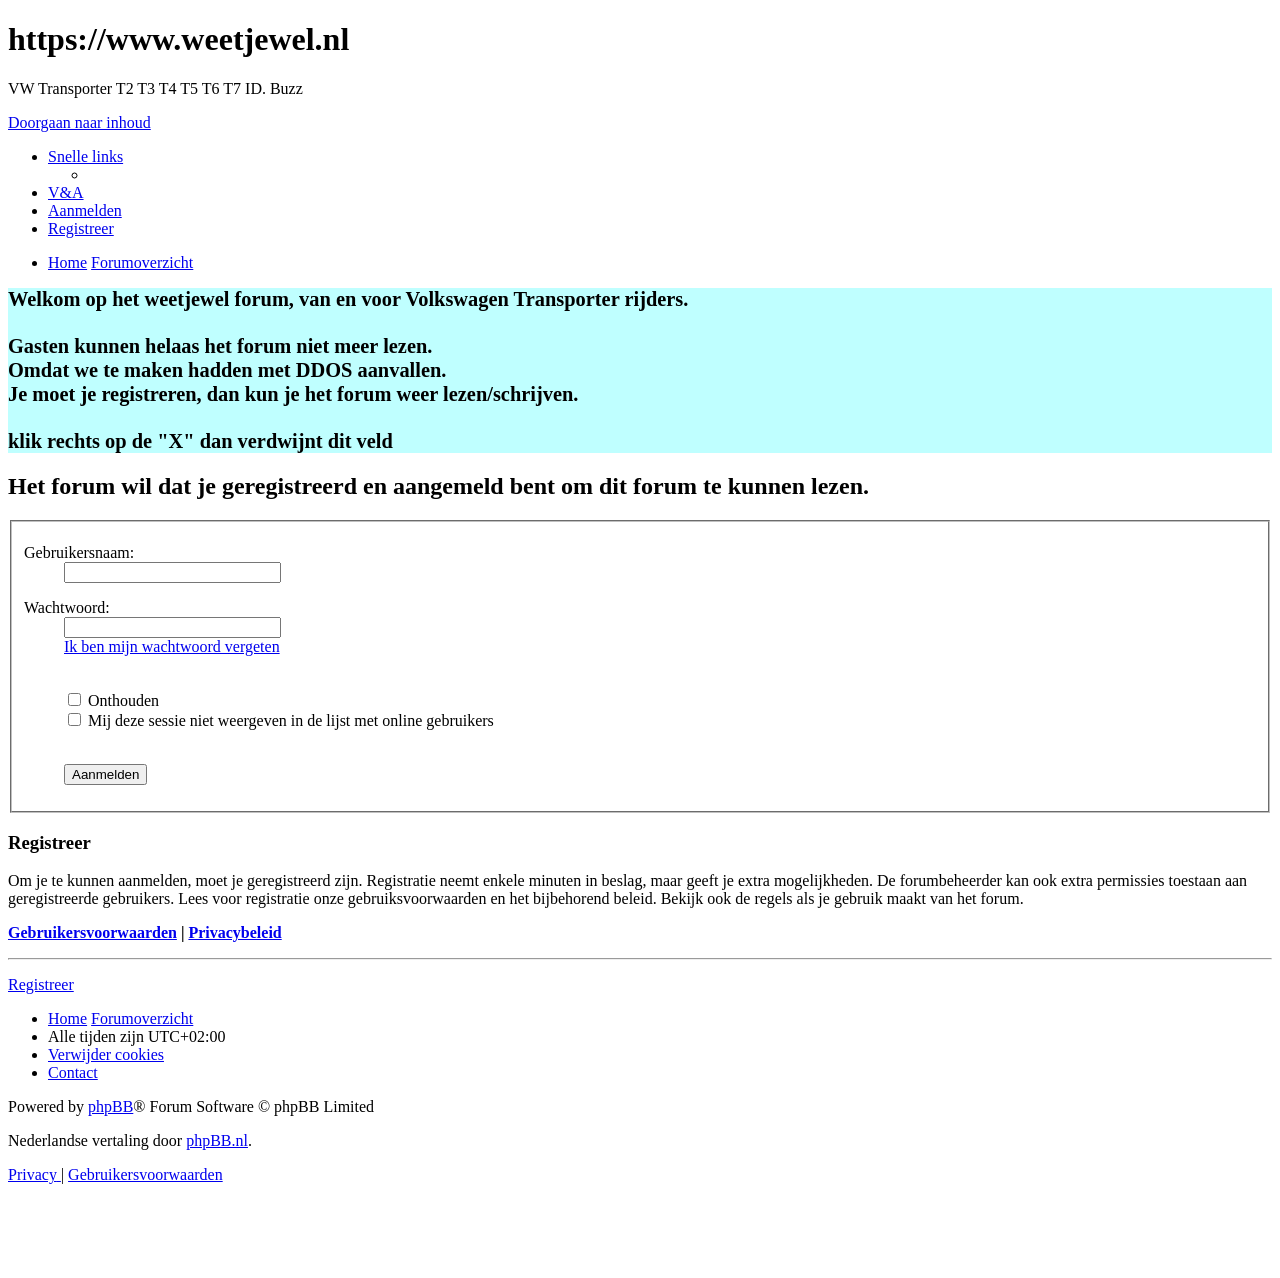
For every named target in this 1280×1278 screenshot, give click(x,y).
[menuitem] (66, 192)
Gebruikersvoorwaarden (92, 932)
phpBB (110, 1106)
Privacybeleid (234, 932)
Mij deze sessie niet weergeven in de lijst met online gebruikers (281, 720)
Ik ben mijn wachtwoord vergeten (172, 646)
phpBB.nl (217, 1140)
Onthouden (113, 700)
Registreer (41, 984)
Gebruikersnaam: (79, 552)
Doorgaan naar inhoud (79, 122)
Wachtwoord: (67, 607)
